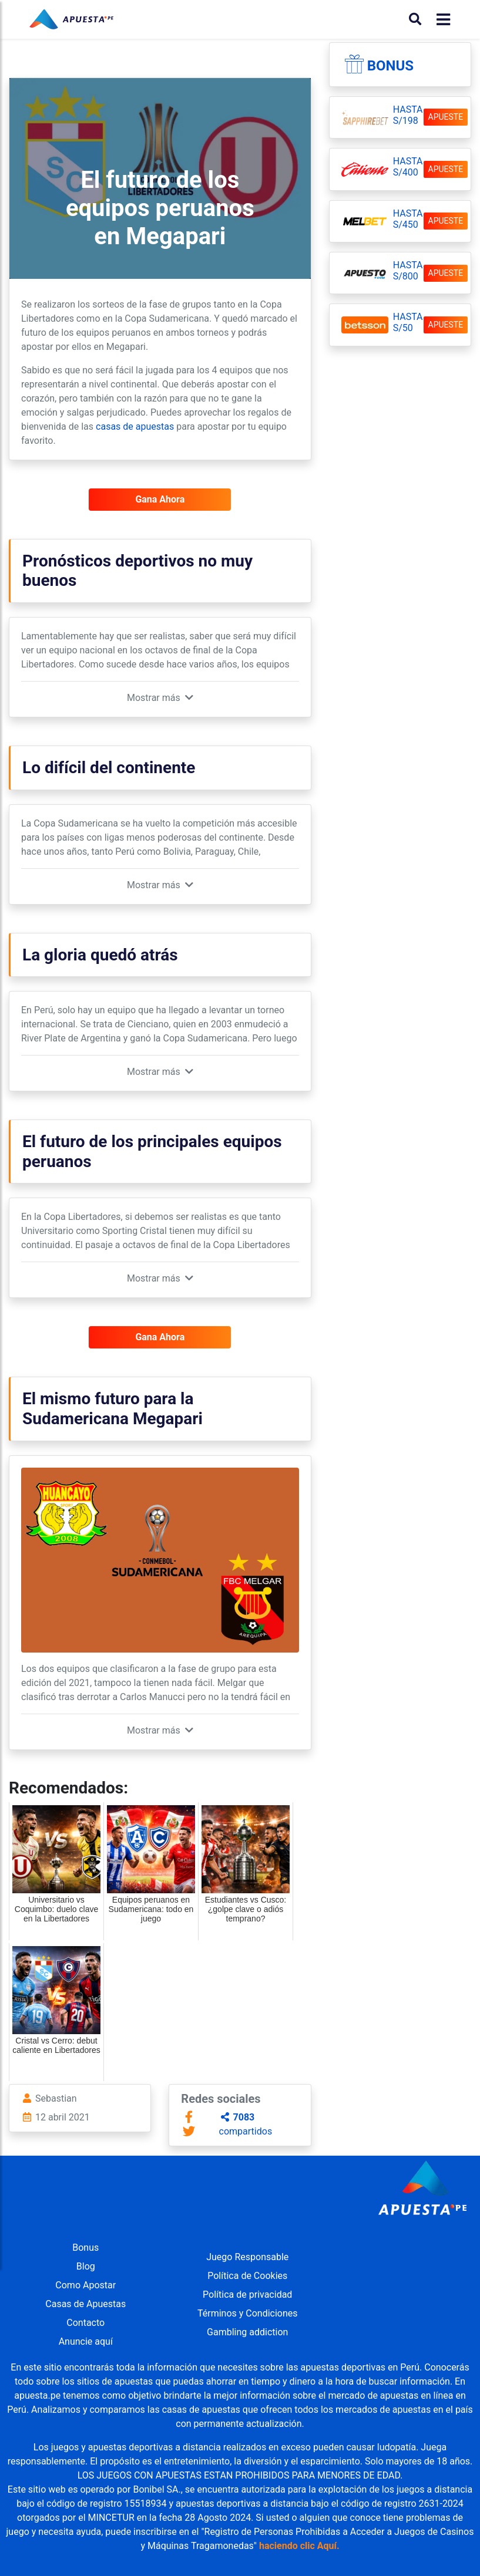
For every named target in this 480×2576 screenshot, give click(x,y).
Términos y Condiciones (247, 2313)
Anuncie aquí (86, 2341)
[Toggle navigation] (440, 19)
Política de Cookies (247, 2275)
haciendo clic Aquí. (299, 2545)
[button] (160, 697)
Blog (85, 2266)
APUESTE (446, 117)
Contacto (85, 2322)
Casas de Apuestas (85, 2303)
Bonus (390, 66)
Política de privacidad (247, 2294)
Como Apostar (85, 2285)
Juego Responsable (247, 2257)
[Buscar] (415, 19)
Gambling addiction (247, 2332)
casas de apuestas (135, 426)
